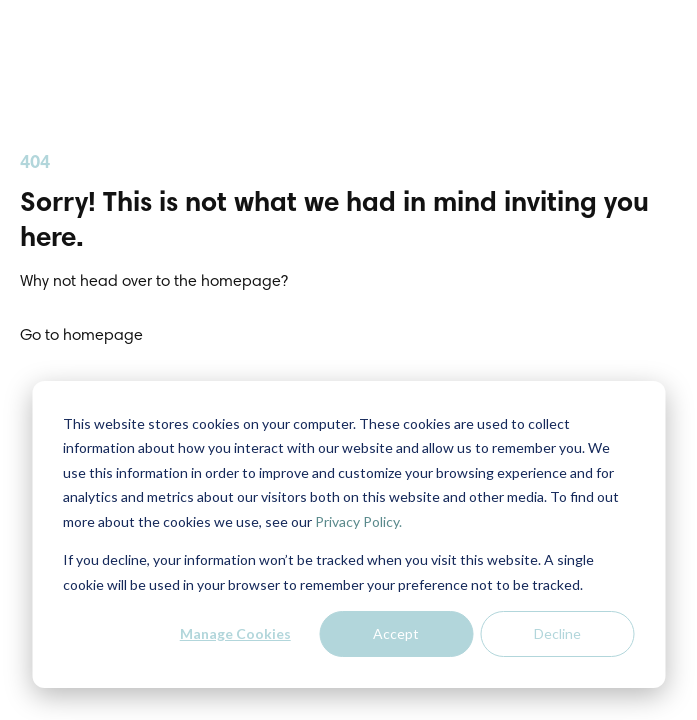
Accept (396, 633)
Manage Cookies (235, 633)
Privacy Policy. (358, 521)
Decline (557, 633)
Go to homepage (81, 336)
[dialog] (348, 534)
